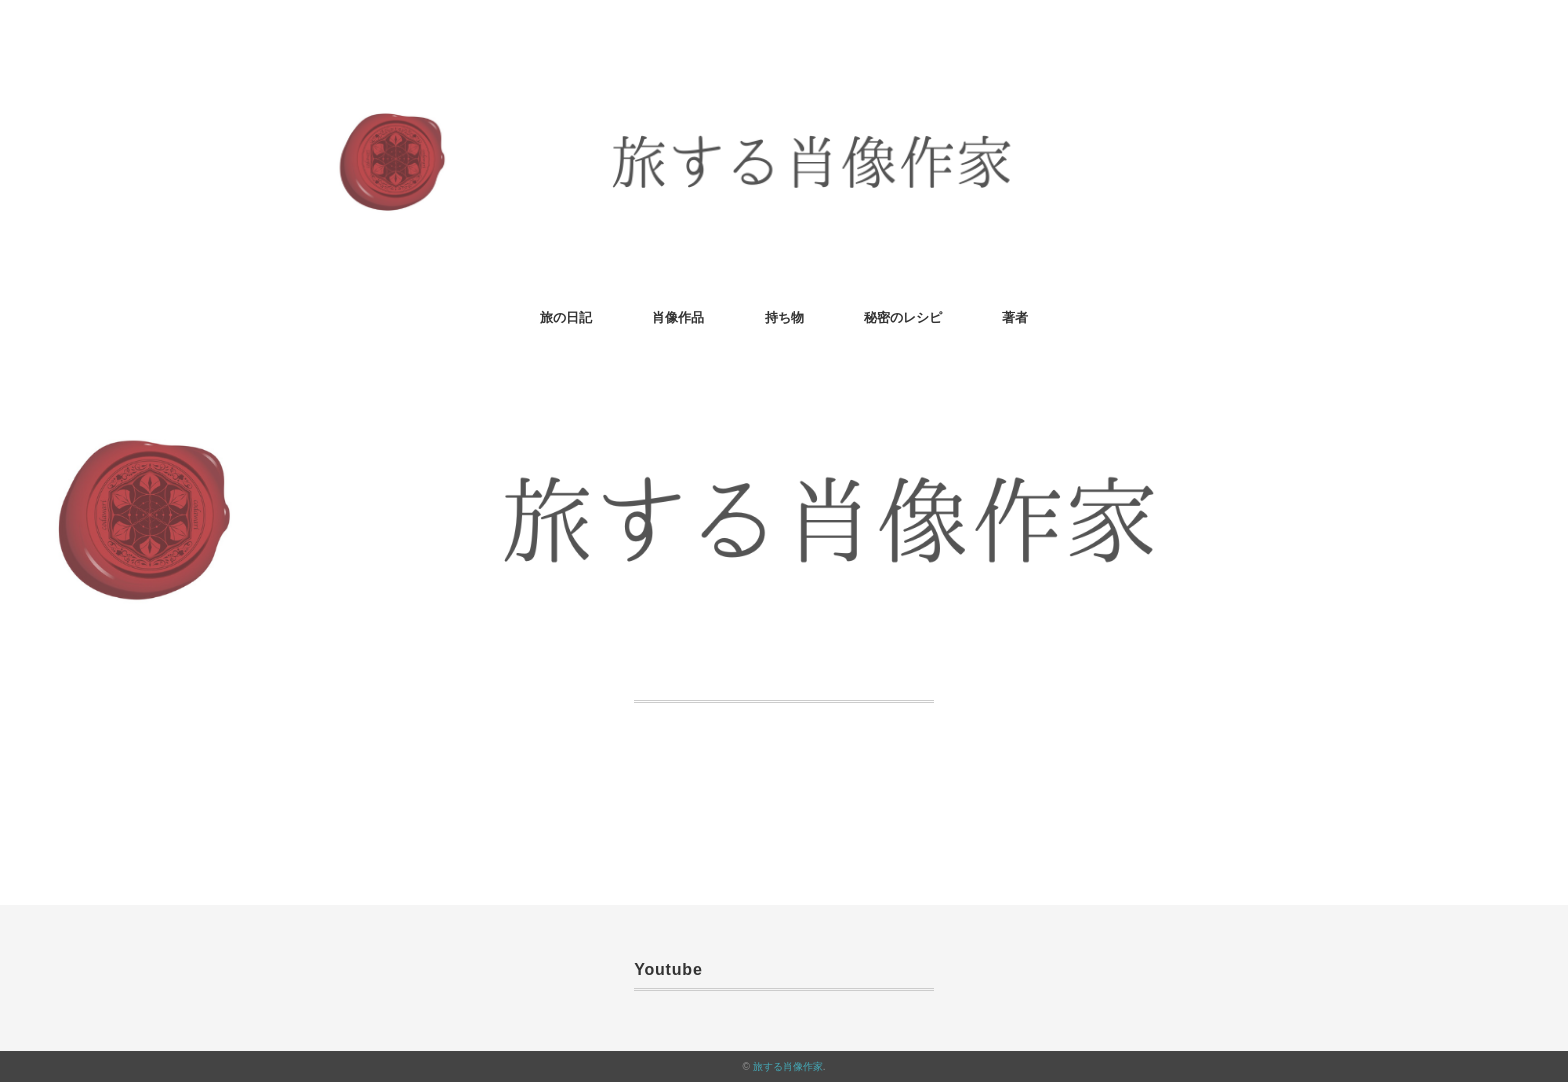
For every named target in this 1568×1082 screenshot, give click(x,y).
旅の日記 (566, 317)
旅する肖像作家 (788, 1066)
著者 (1015, 317)
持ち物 (784, 317)
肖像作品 (678, 317)
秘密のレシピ (903, 317)
